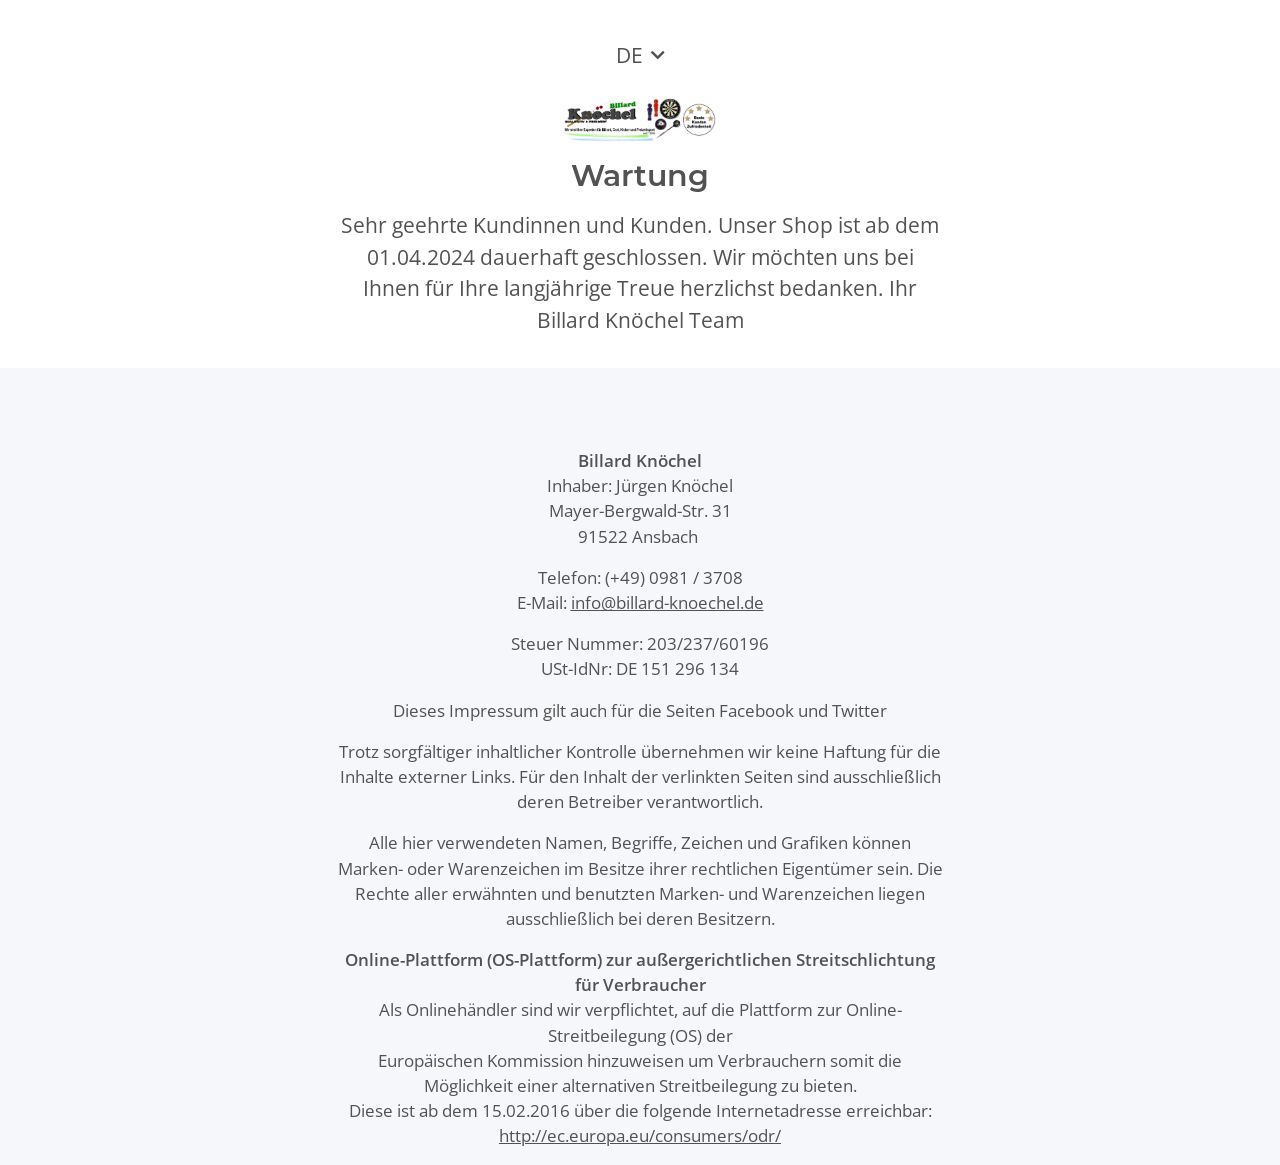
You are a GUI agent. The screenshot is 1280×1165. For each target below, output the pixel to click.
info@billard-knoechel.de (667, 602)
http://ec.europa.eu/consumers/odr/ (640, 1135)
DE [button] (629, 55)
